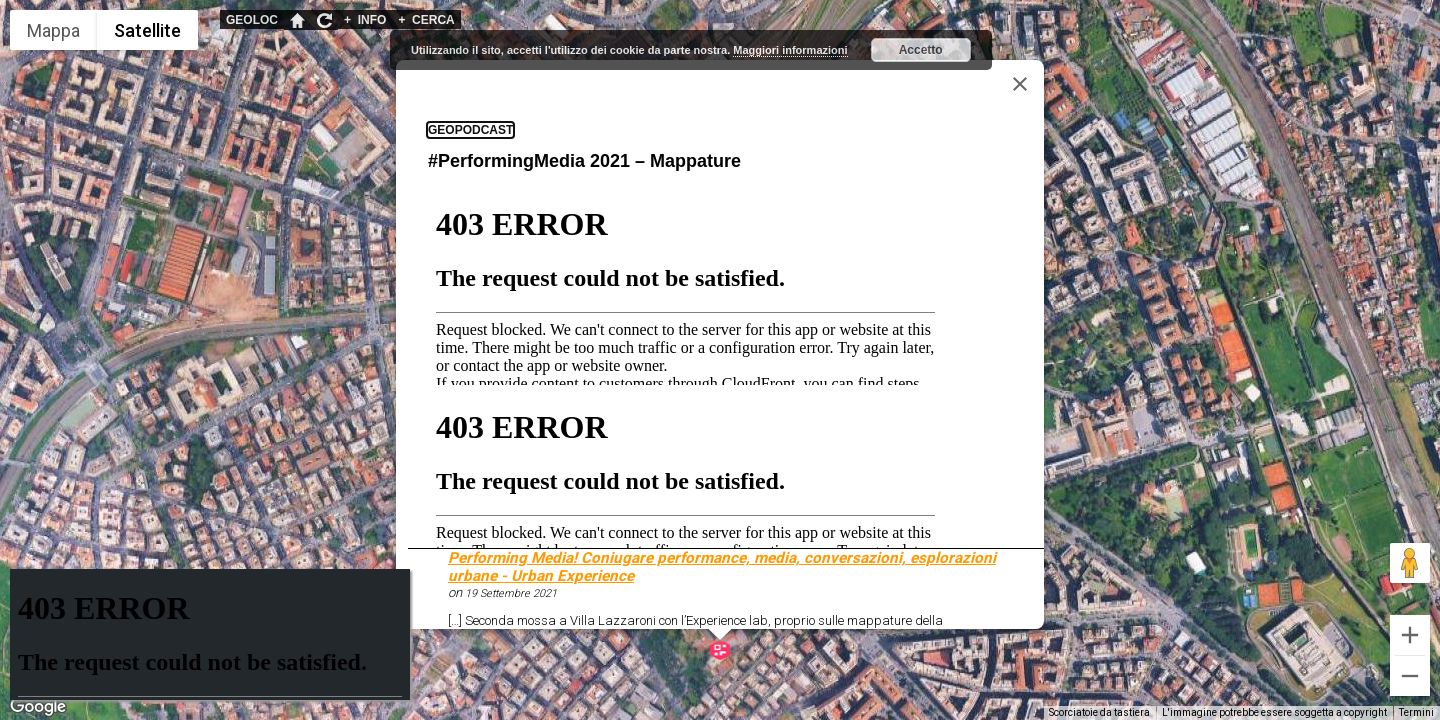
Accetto (921, 50)
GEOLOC (252, 20)
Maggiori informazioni (790, 50)
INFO (365, 20)
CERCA (426, 20)
